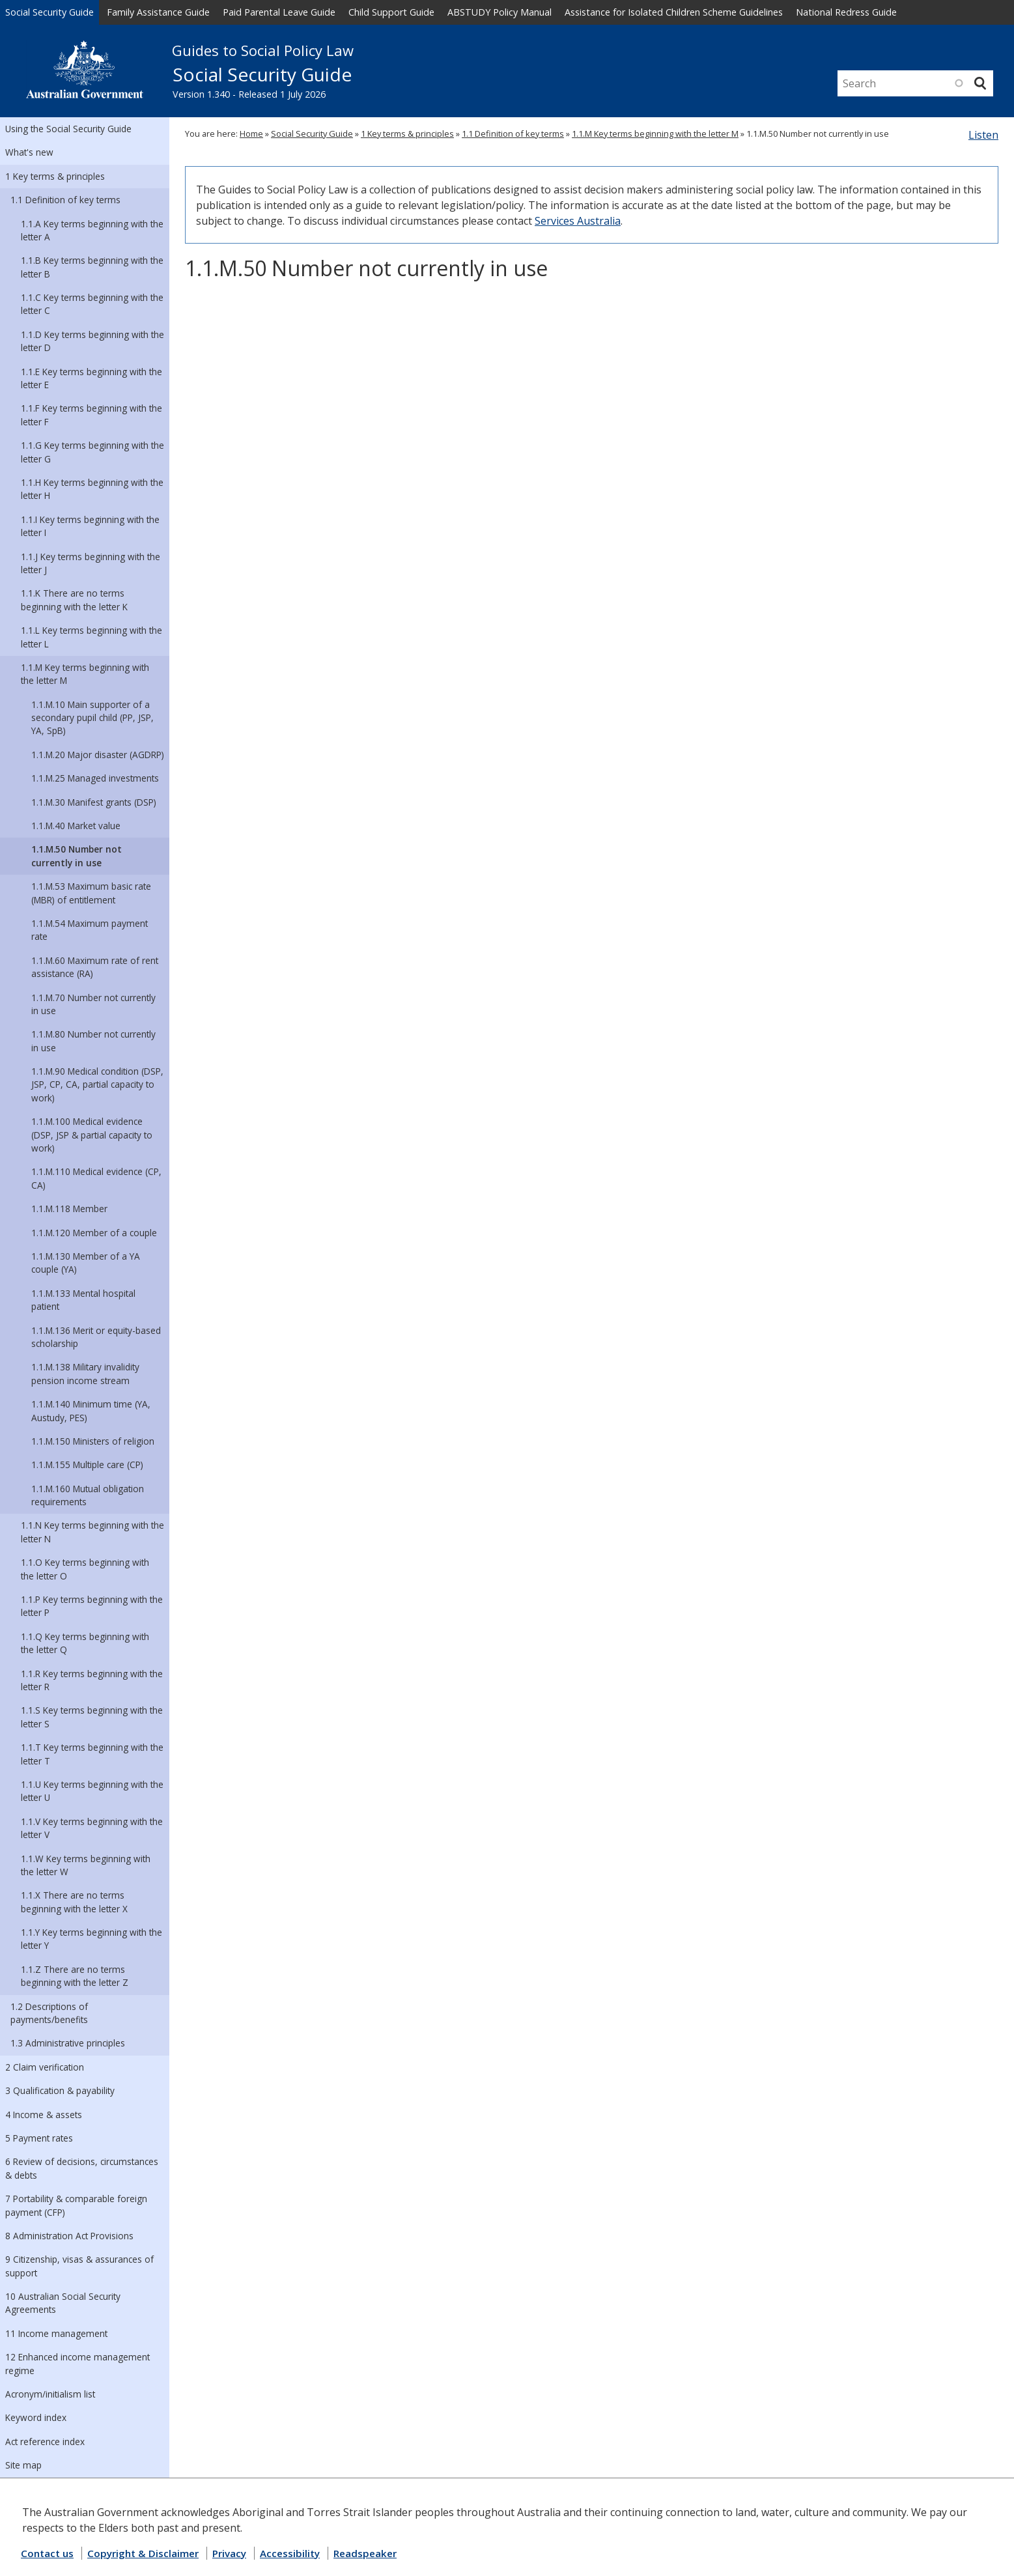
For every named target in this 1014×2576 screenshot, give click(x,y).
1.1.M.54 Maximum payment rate (89, 929)
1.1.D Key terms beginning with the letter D (92, 341)
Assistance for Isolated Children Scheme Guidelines (674, 12)
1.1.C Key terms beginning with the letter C (92, 304)
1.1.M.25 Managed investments (95, 778)
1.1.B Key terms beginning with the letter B (92, 266)
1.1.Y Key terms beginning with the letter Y (91, 1938)
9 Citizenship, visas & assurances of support (79, 2265)
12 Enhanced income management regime (77, 2363)
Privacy (229, 2553)
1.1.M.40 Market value (75, 825)
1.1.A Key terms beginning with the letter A (92, 230)
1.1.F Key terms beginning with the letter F (91, 414)
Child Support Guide (391, 12)
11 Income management (56, 2333)
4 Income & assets (43, 2114)
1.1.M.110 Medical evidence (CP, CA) (96, 1178)
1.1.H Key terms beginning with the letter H (92, 489)
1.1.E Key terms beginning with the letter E (91, 378)
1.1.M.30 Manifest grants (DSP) (93, 802)
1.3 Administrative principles (67, 2043)
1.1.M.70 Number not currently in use (93, 1004)
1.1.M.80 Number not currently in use (93, 1040)
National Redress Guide (846, 12)
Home (251, 133)
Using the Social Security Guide (68, 128)
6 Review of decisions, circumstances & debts (81, 2168)
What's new (29, 152)
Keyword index (35, 2417)
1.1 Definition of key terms (65, 199)
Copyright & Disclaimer (143, 2553)
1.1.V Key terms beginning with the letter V (92, 1828)
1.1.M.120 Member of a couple (94, 1232)
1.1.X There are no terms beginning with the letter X (74, 1901)
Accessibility (290, 2553)
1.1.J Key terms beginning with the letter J (90, 563)
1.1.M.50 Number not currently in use (76, 855)
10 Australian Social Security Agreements (62, 2302)
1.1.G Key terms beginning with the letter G (92, 451)
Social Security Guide (49, 12)
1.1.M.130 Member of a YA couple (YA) (85, 1262)
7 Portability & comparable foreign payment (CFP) (76, 2205)
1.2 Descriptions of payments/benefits (49, 2013)
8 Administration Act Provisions (69, 2235)
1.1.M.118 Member (69, 1208)
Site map (23, 2465)
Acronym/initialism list (50, 2394)
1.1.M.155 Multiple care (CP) (87, 1464)
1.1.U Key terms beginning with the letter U (92, 1791)
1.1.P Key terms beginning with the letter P (92, 1606)
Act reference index (45, 2441)
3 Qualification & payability (60, 2090)
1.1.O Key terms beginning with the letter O (85, 1568)
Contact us (47, 2553)
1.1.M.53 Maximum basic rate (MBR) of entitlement (91, 892)
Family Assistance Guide (158, 12)
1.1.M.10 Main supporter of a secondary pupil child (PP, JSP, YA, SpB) (92, 717)
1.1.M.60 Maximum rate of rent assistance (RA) (94, 967)
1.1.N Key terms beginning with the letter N (92, 1531)
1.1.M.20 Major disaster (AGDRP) (97, 754)
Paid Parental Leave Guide (279, 12)
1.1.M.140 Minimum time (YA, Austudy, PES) (90, 1410)
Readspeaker (365, 2553)
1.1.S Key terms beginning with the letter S (92, 1716)
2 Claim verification (44, 2067)
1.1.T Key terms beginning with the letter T (92, 1753)
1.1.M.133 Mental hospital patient (83, 1299)
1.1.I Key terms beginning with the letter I (90, 526)
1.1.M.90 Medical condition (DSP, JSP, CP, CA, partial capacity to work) (97, 1084)
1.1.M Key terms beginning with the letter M (85, 673)
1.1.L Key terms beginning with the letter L (91, 636)
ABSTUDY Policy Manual (499, 12)
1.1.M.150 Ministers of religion (92, 1441)
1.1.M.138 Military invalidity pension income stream (85, 1373)
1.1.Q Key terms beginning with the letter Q (85, 1643)
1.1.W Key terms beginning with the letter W (85, 1865)
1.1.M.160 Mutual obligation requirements (87, 1495)
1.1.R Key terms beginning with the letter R (92, 1680)
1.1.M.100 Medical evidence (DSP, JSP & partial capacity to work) (91, 1134)
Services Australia (578, 221)
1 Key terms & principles (55, 176)
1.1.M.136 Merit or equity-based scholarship (96, 1337)
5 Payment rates (39, 2138)
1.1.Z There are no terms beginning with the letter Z (74, 1976)
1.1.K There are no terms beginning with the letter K (74, 599)
